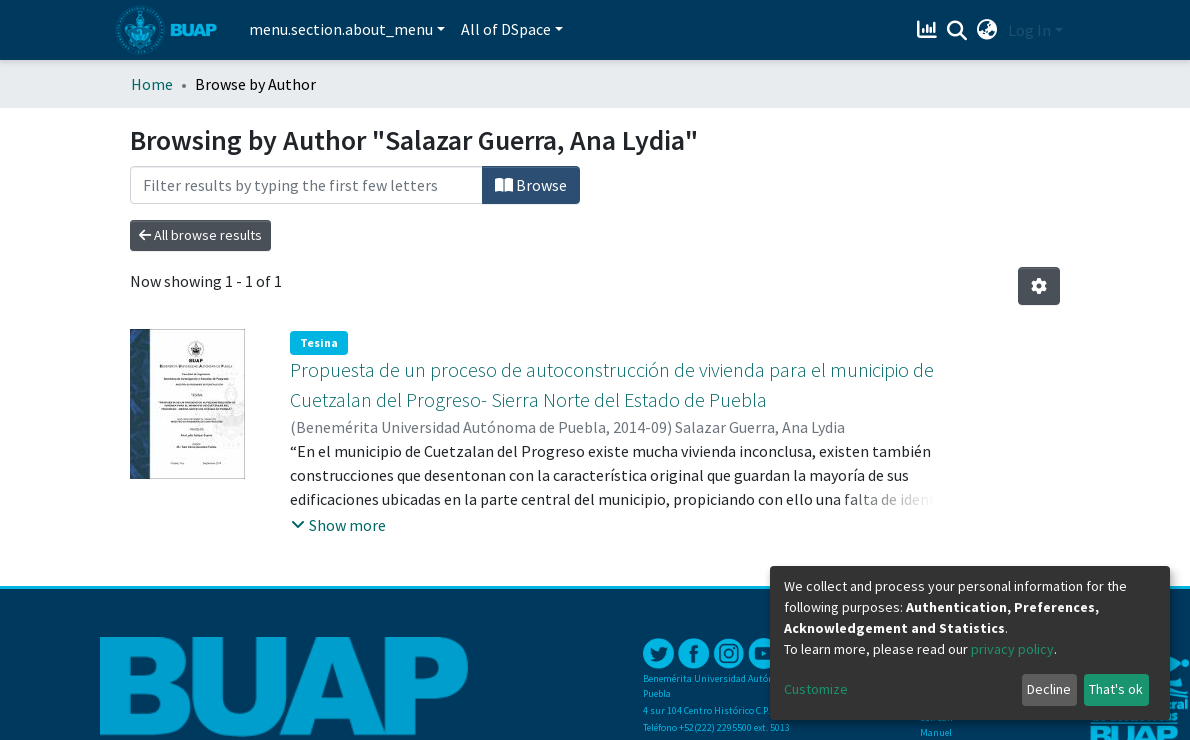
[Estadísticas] (929, 30)
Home (152, 84)
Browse (531, 185)
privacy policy (1012, 649)
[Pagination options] (1039, 286)
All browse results (200, 235)
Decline (1049, 689)
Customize (816, 689)
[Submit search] (957, 31)
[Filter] (306, 185)
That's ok (1116, 689)
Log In (1029, 30)
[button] (987, 30)
